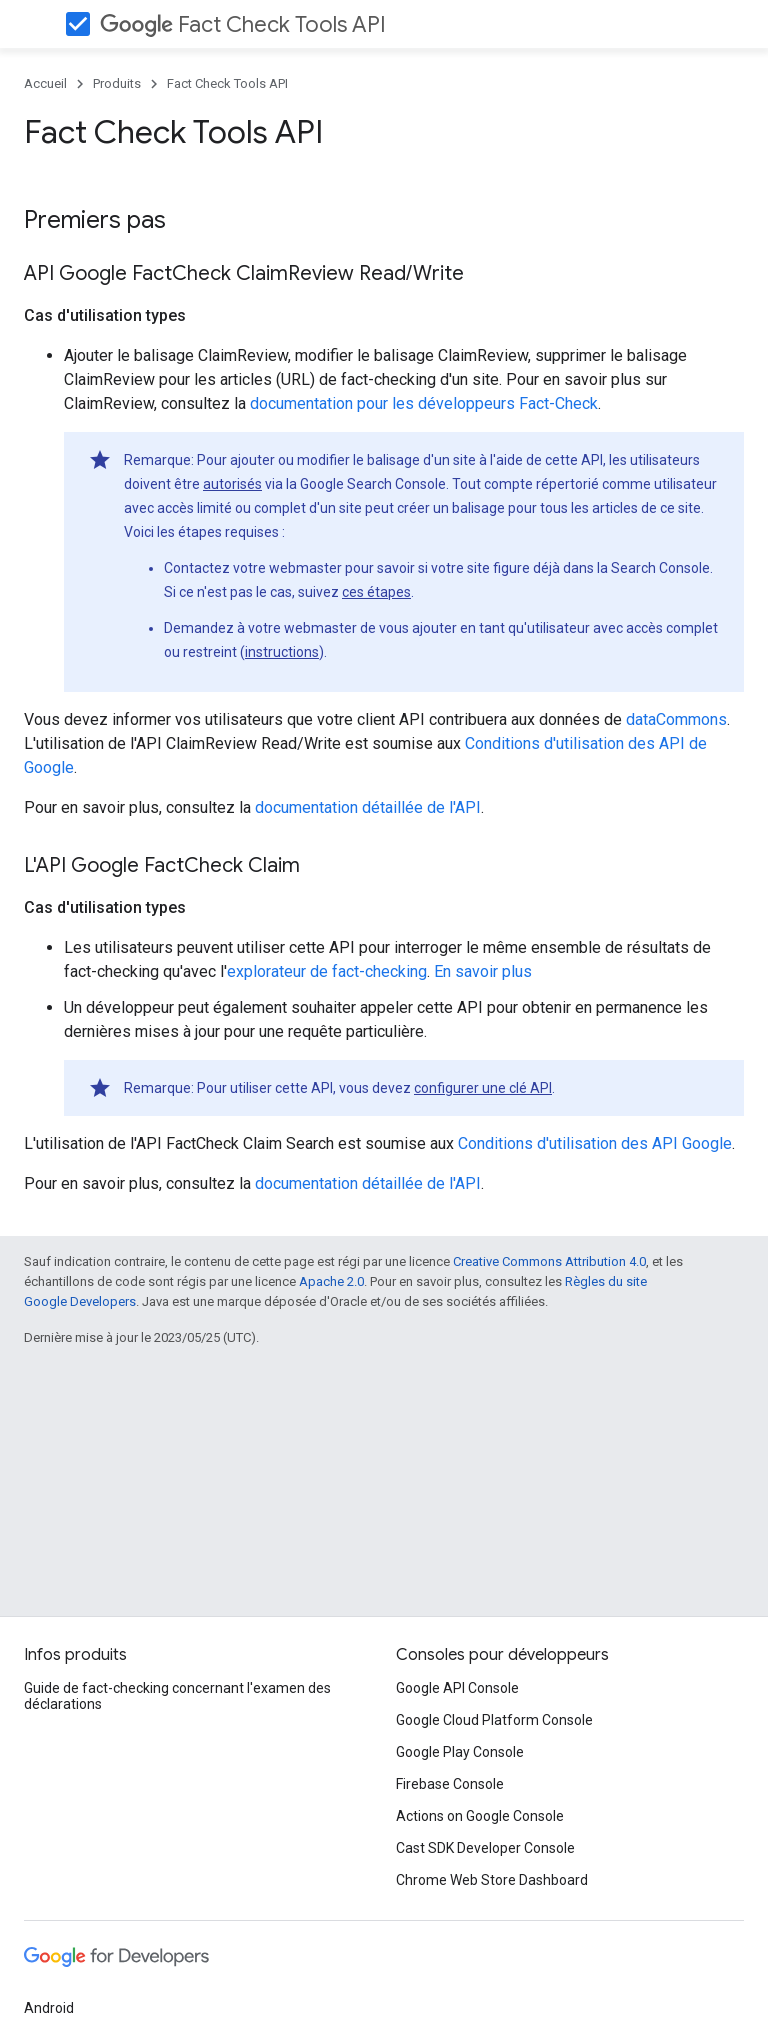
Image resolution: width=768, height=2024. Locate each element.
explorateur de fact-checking (327, 971)
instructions (282, 652)
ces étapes (376, 592)
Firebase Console (450, 1784)
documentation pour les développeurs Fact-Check (424, 403)
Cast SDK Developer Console (485, 1848)
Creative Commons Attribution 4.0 (549, 1261)
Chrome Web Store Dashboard (492, 1880)
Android (49, 2008)
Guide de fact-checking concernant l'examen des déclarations (177, 1696)
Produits (117, 83)
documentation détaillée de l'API (368, 807)
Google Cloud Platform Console (494, 1720)
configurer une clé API (483, 1088)
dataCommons (676, 719)
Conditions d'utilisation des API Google (595, 1143)
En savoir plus (483, 971)
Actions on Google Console (480, 1816)
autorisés (232, 484)
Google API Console (457, 1688)
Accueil (45, 83)
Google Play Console (460, 1752)
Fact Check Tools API (243, 24)
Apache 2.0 (331, 1281)
